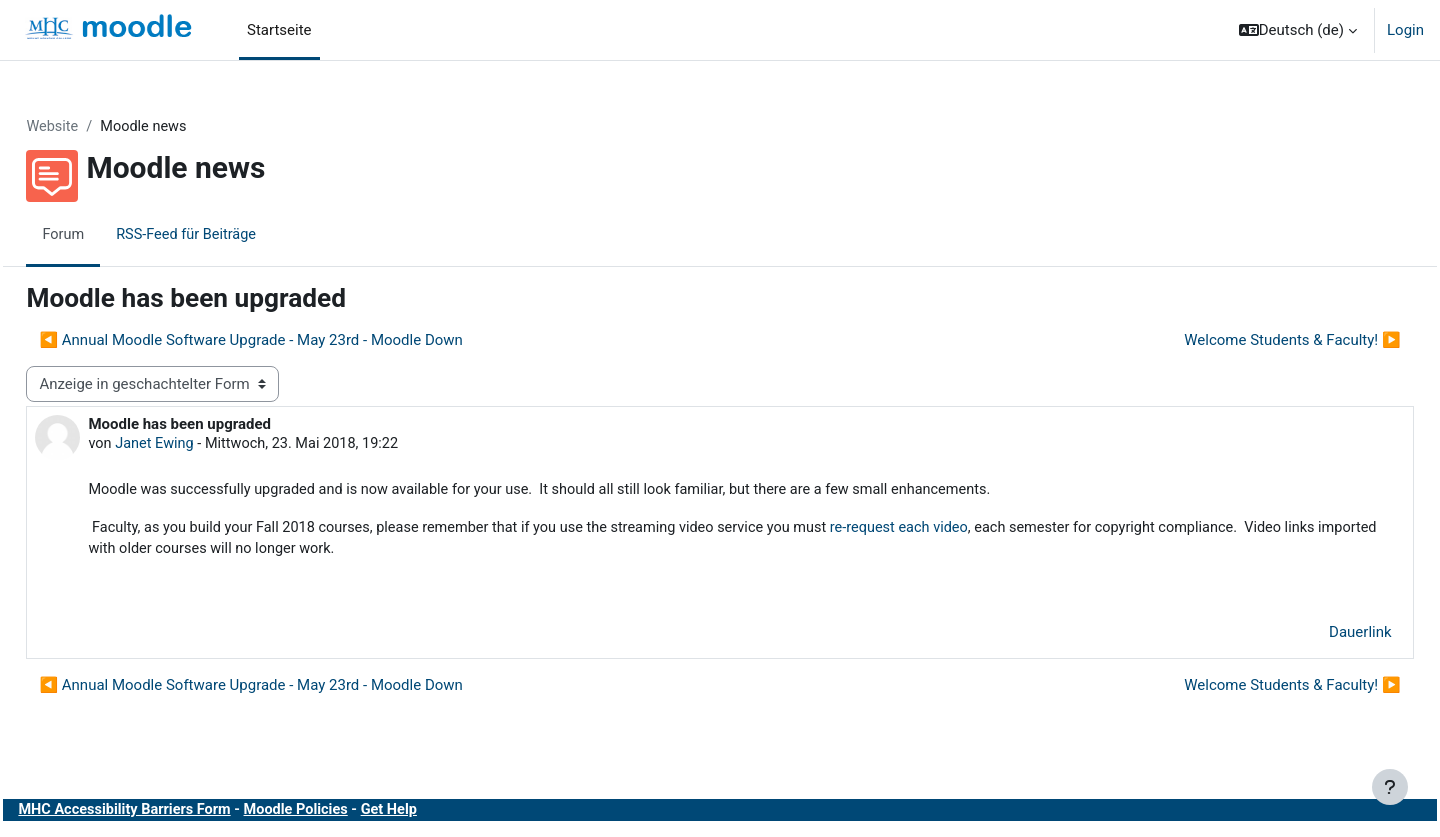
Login (1405, 30)
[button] (1298, 30)
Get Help (446, 815)
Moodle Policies (350, 815)
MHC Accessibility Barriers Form (173, 815)
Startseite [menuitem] (279, 30)
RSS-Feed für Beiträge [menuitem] (234, 235)
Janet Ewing (201, 445)
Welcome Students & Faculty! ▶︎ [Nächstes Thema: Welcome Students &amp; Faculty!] (1248, 341)
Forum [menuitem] (108, 235)
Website (98, 127)
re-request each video (972, 530)
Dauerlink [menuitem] (1316, 637)
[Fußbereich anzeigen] (1390, 787)
